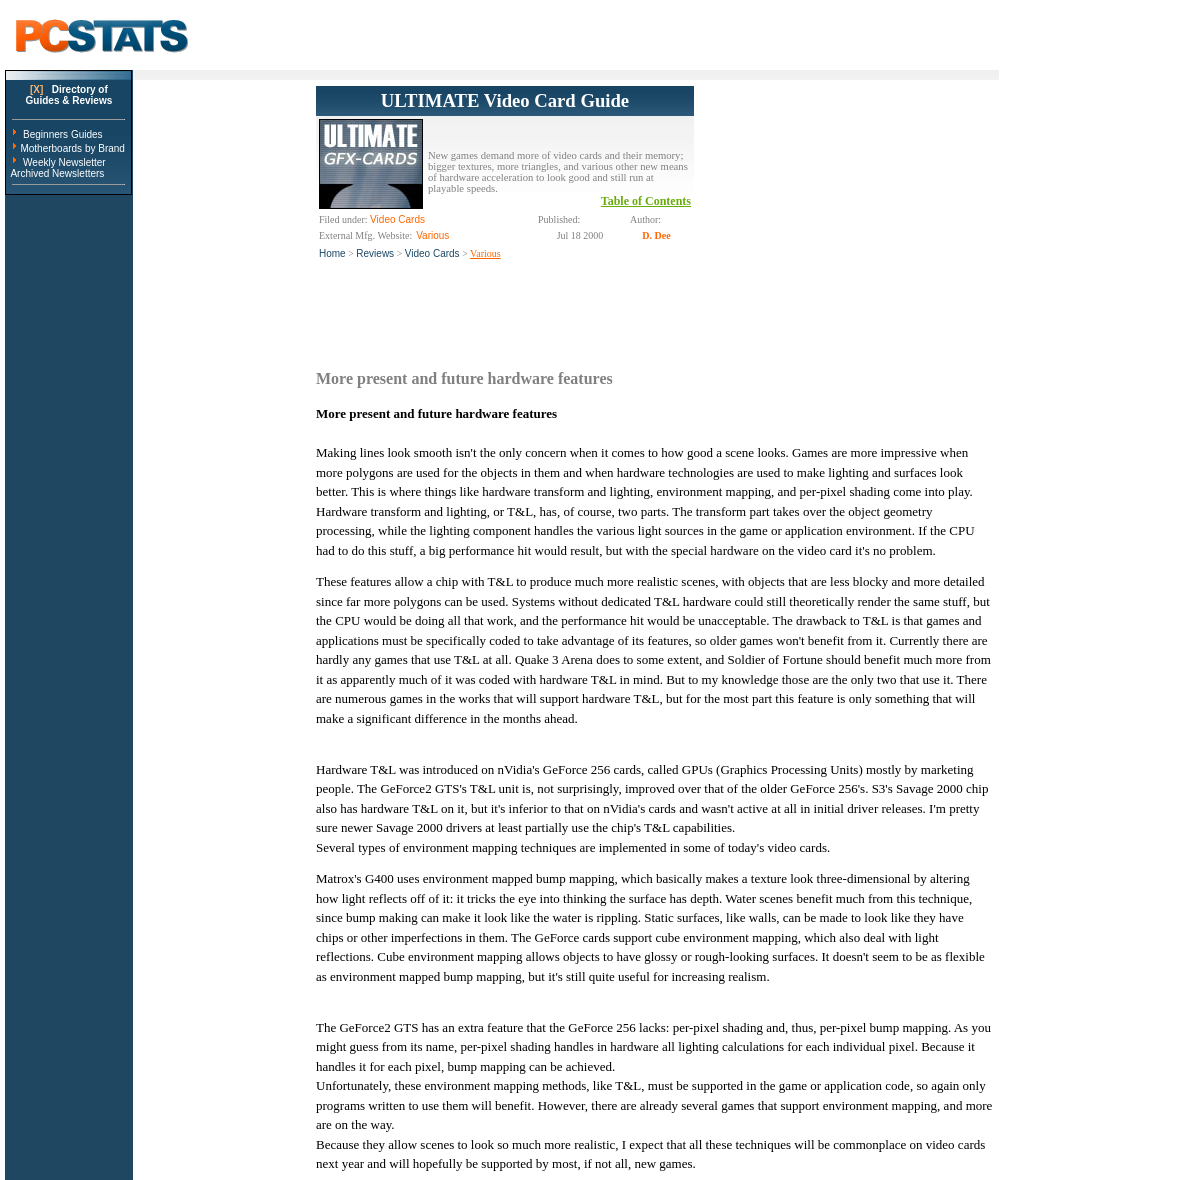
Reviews (375, 253)
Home (332, 253)
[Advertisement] (844, 211)
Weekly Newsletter (64, 162)
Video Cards (432, 253)
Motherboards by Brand (72, 148)
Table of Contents (646, 201)
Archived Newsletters (57, 173)
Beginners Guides (63, 134)
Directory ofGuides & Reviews (69, 95)
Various (485, 253)
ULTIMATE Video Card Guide (505, 100)
